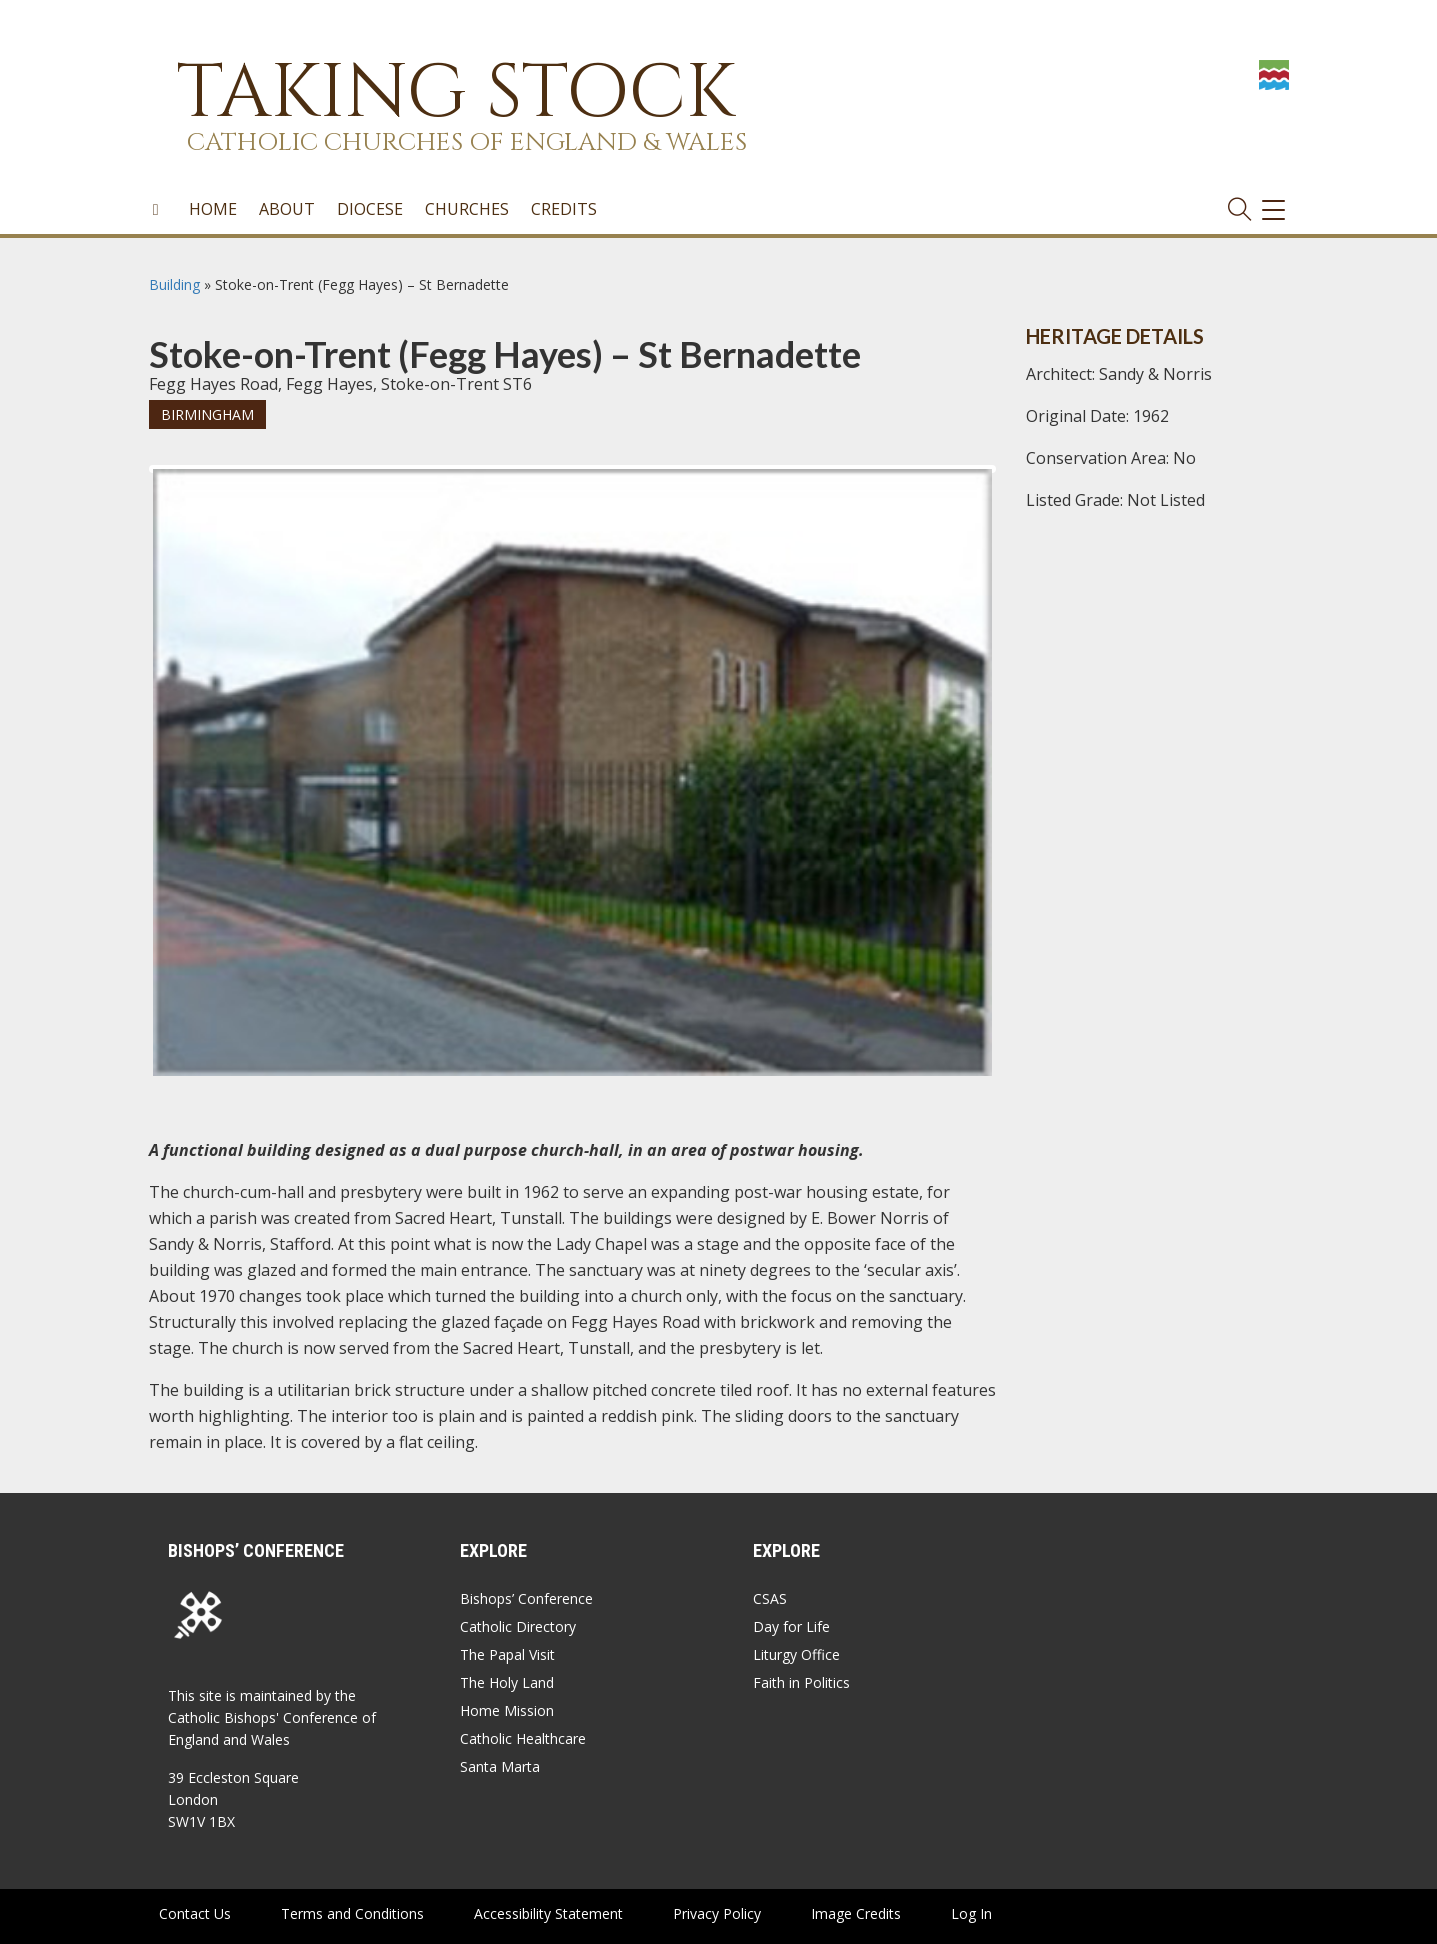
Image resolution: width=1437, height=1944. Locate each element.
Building (174, 284)
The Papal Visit (507, 1654)
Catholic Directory (518, 1626)
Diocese (370, 209)
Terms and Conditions (352, 1913)
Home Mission (507, 1710)
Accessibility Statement (548, 1913)
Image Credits (856, 1913)
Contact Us (195, 1913)
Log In (971, 1913)
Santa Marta (500, 1766)
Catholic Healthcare (523, 1738)
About (287, 209)
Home (213, 209)
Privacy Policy (717, 1913)
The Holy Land (507, 1682)
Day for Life (791, 1626)
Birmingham (207, 414)
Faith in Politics (801, 1682)
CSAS (770, 1598)
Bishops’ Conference (526, 1598)
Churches (467, 209)
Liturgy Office (796, 1654)
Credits (564, 209)
